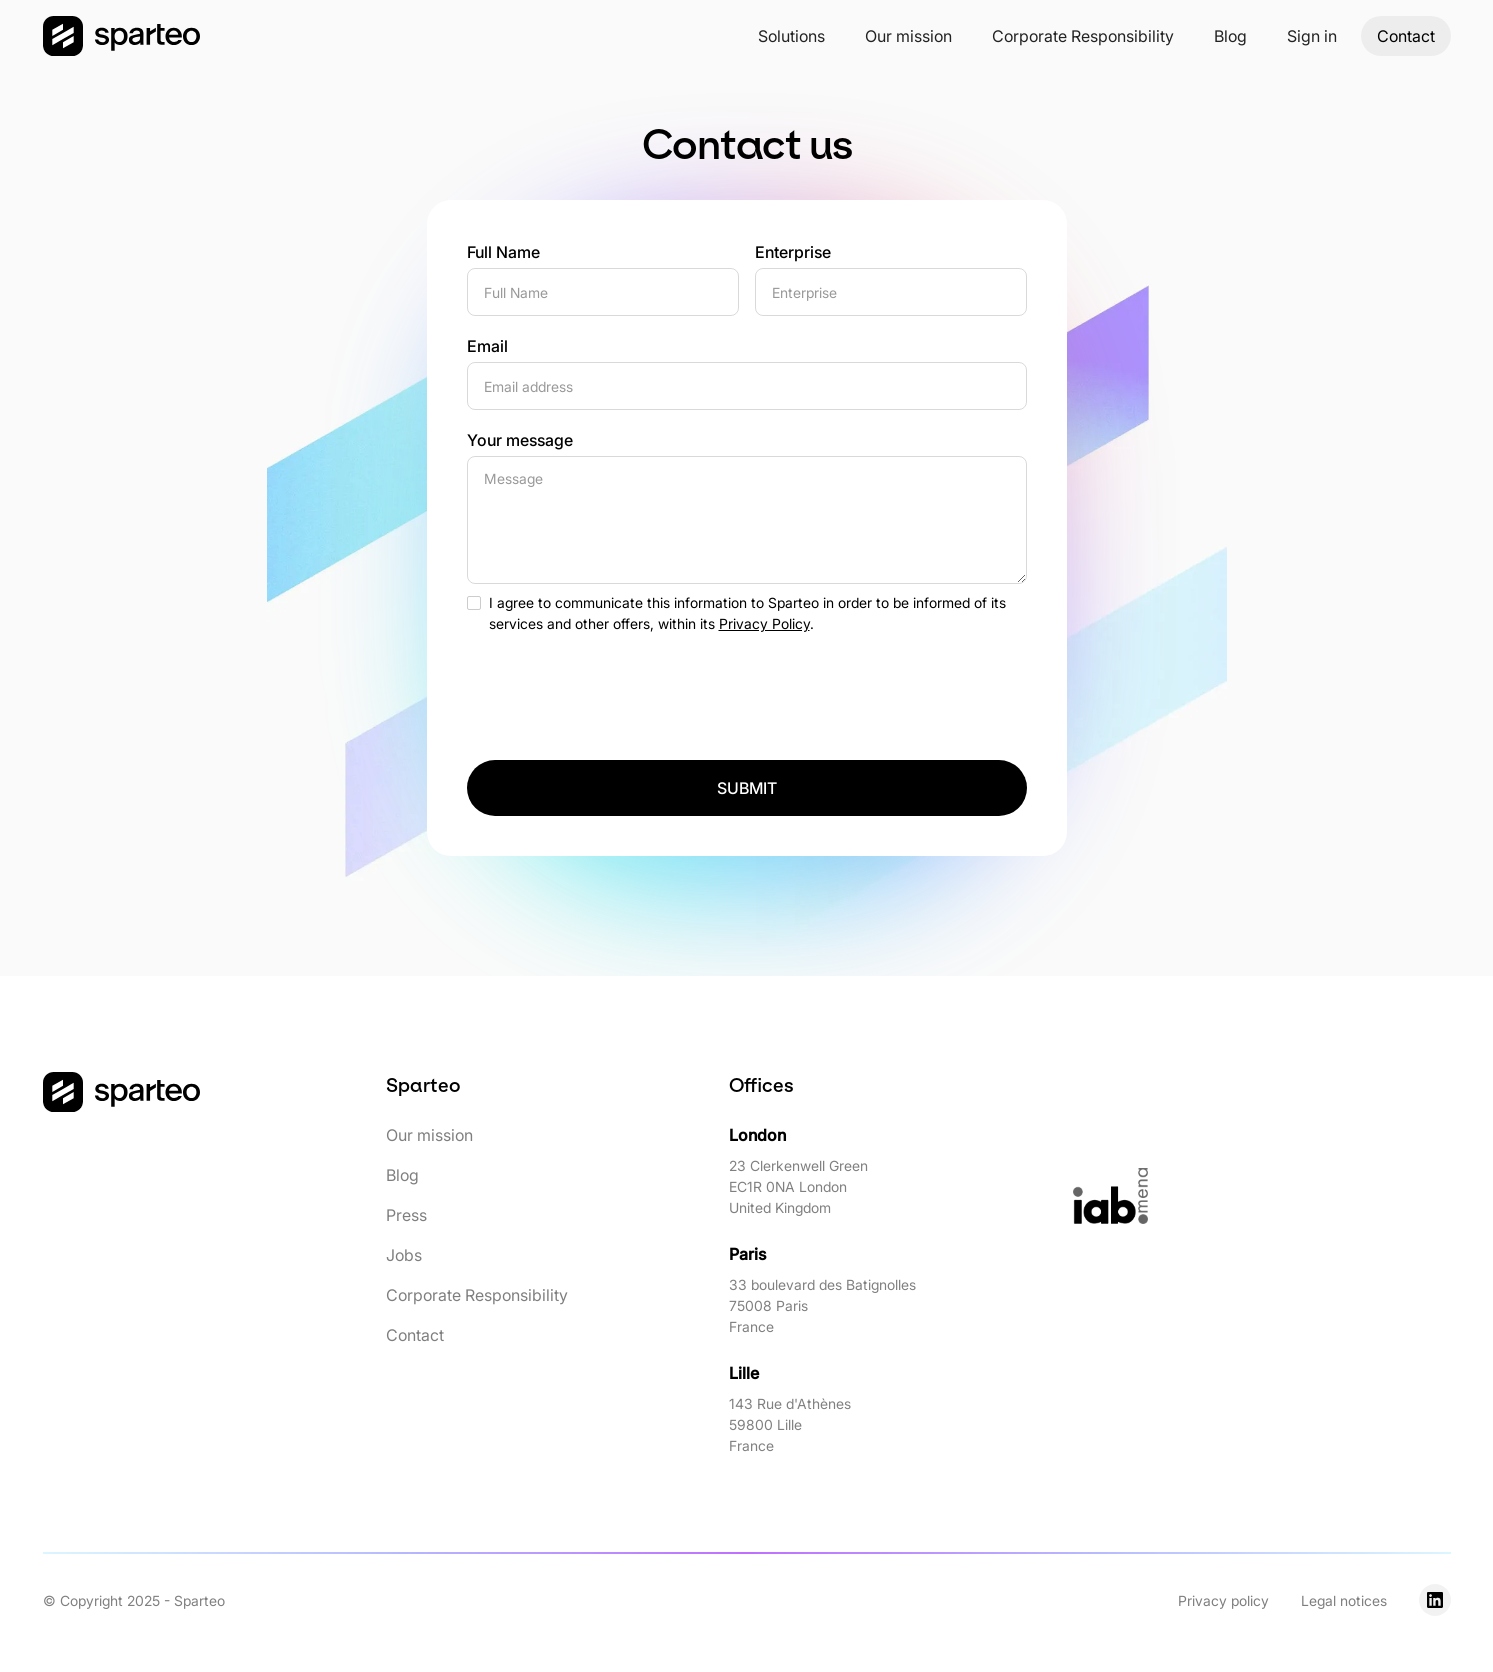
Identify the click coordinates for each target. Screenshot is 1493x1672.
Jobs (404, 1255)
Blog (1230, 36)
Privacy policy (1223, 1600)
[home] (121, 36)
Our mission (908, 36)
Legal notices (1344, 1600)
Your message (520, 440)
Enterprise (793, 252)
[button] (791, 36)
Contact (1406, 36)
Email (487, 346)
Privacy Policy (764, 623)
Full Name (503, 252)
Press (406, 1215)
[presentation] (619, 689)
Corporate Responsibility (1083, 36)
